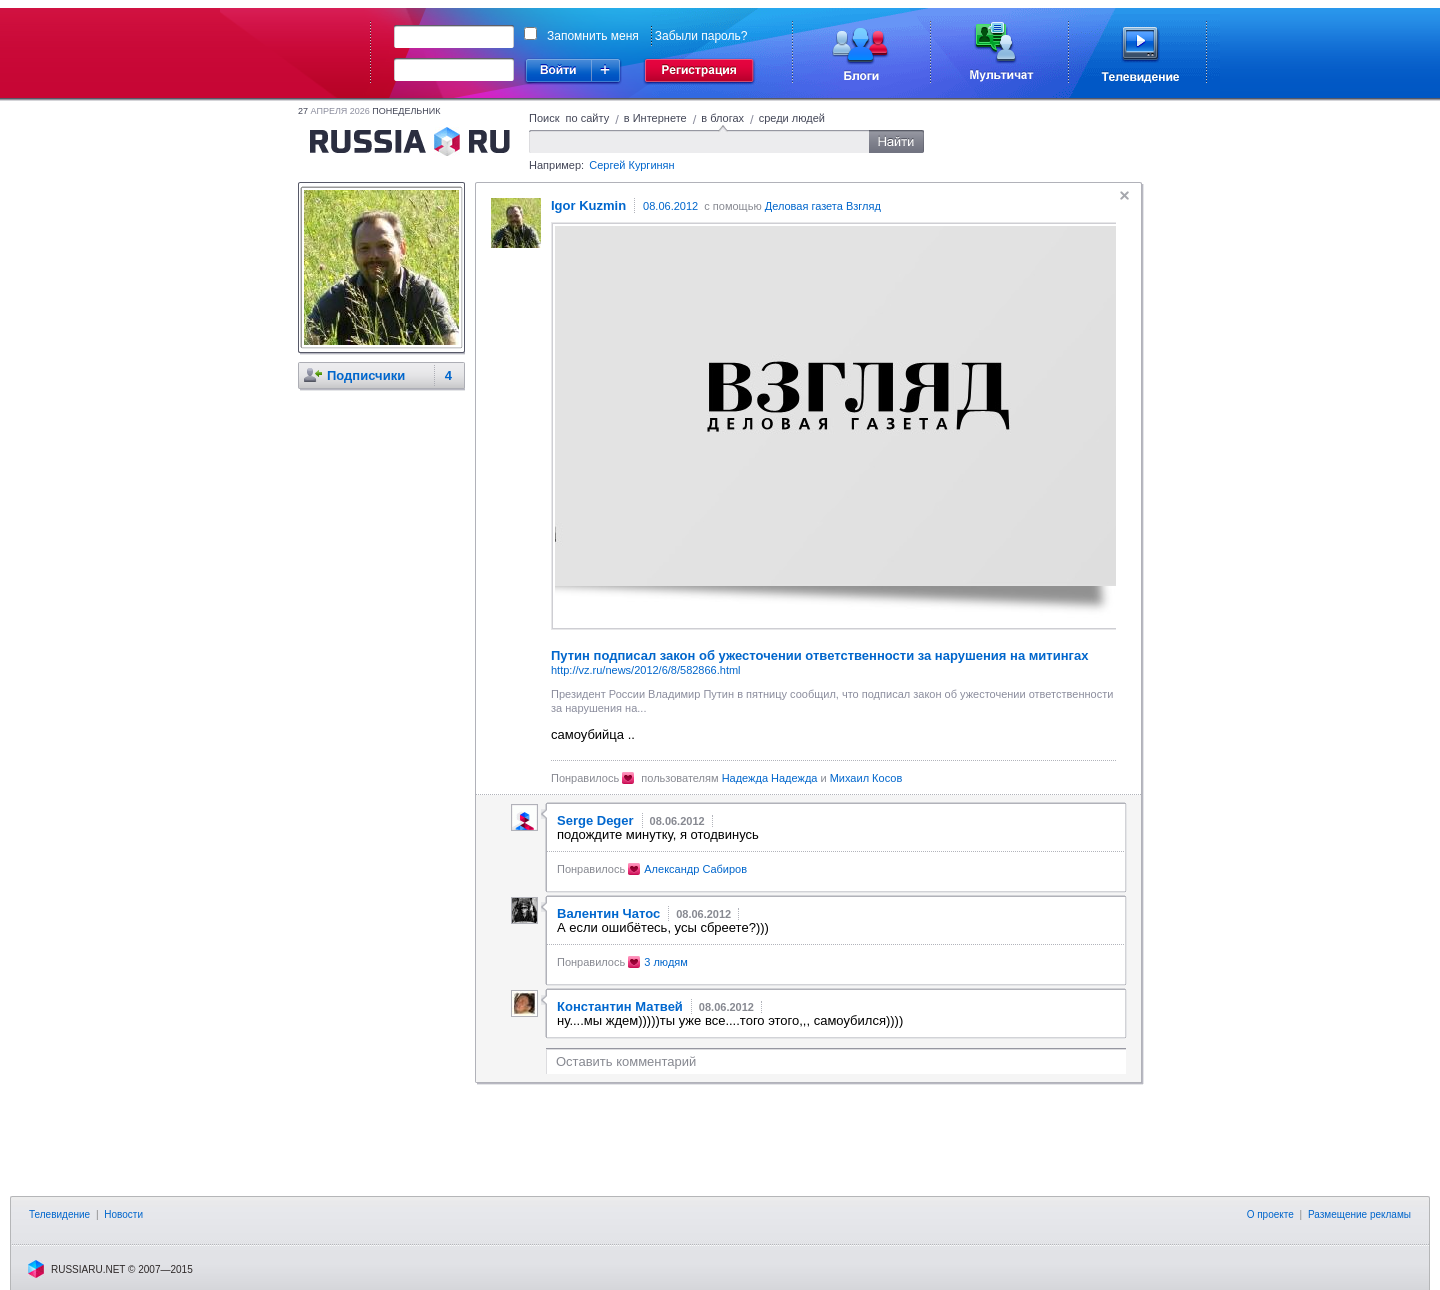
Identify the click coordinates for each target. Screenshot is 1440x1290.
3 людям (666, 962)
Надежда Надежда (770, 778)
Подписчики (366, 375)
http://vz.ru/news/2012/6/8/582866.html (646, 670)
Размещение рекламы (1359, 1214)
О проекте (1270, 1214)
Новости (123, 1214)
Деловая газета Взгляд (823, 206)
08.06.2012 (670, 206)
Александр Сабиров (695, 869)
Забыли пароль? (701, 36)
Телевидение (59, 1214)
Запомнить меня (593, 36)
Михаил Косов (866, 778)
